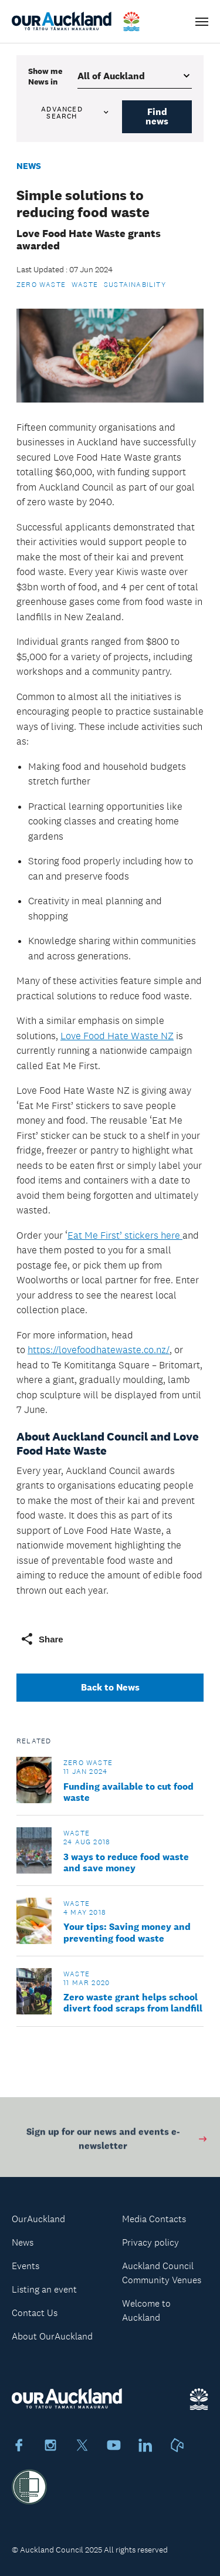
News (28, 165)
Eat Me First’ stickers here (124, 1235)
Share (41, 1639)
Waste (85, 284)
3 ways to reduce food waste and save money (126, 1862)
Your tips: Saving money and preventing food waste (127, 1932)
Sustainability (135, 284)
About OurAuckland (52, 2336)
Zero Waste (41, 284)
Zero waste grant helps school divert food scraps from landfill (132, 2003)
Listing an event (44, 2289)
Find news (156, 116)
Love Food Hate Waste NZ (117, 1036)
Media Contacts (154, 2219)
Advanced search (75, 112)
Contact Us (34, 2313)
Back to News (110, 1687)
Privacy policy (150, 2242)
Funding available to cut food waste (128, 1792)
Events (25, 2266)
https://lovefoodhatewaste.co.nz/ (99, 1349)
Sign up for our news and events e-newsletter (117, 2141)
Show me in (45, 76)
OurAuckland (38, 2219)
